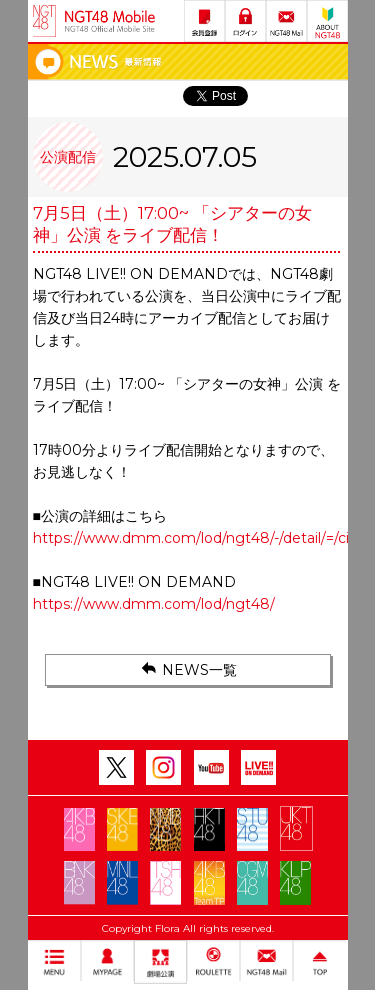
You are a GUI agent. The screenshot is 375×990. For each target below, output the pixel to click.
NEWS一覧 (187, 669)
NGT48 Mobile (110, 21)
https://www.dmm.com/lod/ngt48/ (154, 604)
